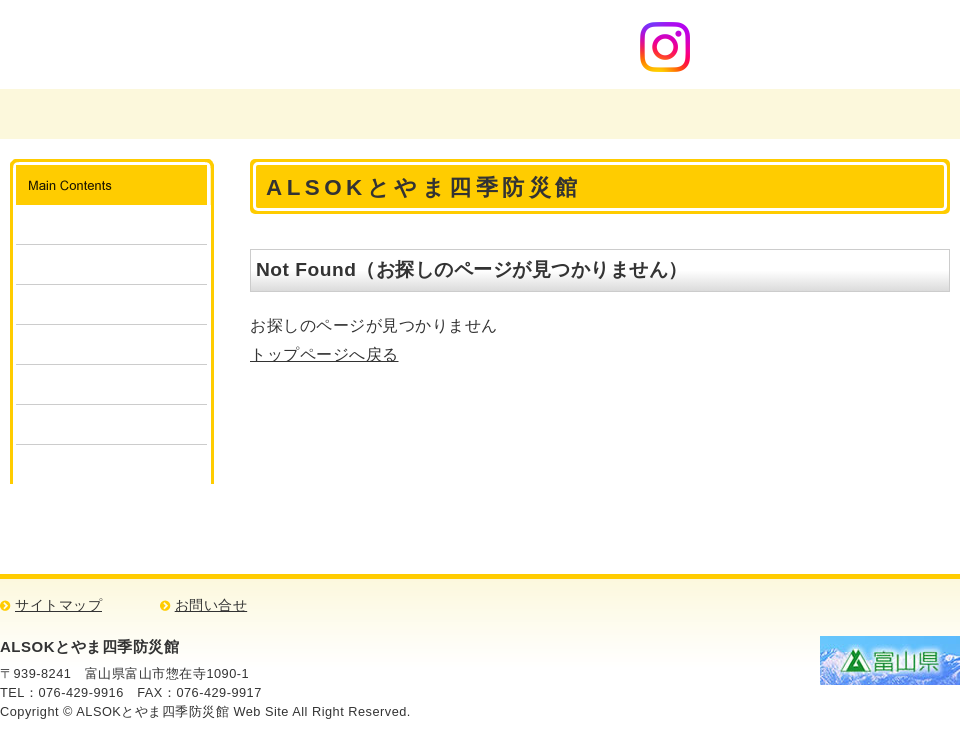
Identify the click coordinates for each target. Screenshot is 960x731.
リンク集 (111, 464)
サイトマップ (58, 605)
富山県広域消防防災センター (112, 114)
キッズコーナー (111, 384)
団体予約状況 (111, 344)
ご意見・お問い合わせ (683, 114)
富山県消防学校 (316, 114)
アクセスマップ (867, 114)
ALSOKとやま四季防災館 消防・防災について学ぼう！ (238, 44)
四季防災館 (500, 114)
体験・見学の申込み (111, 304)
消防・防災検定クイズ (111, 424)
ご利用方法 (111, 264)
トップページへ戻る (324, 354)
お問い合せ (211, 605)
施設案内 (111, 224)
